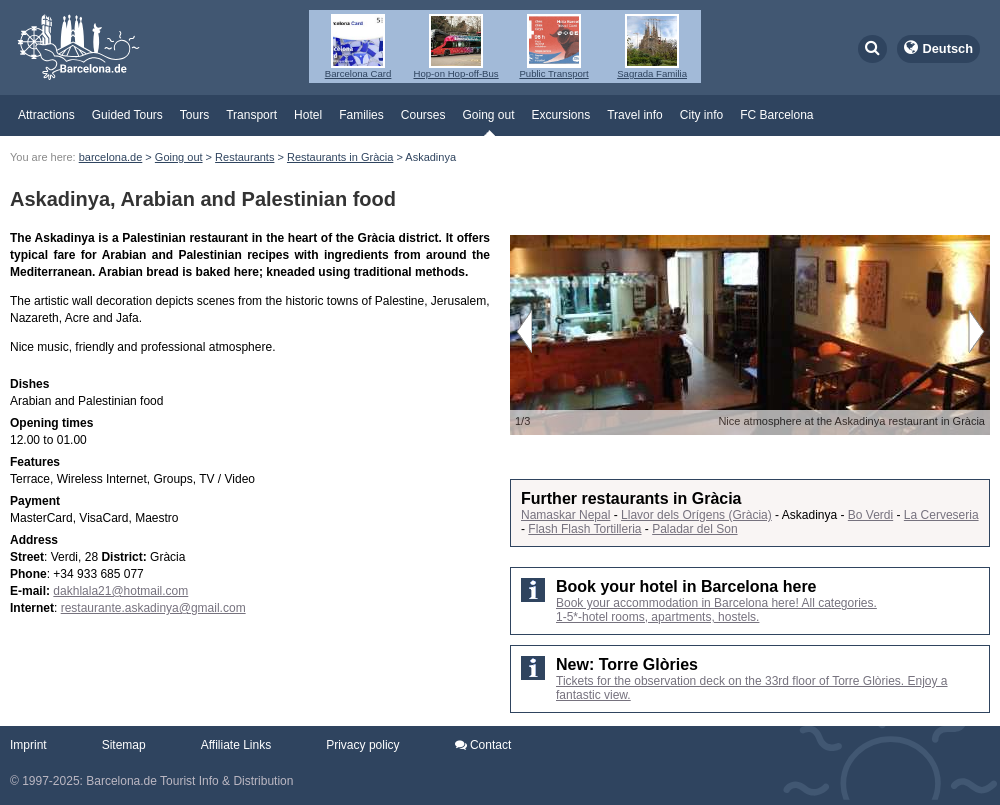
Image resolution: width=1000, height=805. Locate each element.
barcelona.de (111, 157)
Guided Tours (127, 115)
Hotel (308, 115)
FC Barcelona (776, 115)
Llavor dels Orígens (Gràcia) (696, 515)
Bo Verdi (870, 515)
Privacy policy (362, 745)
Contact (483, 745)
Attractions (46, 115)
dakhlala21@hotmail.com (120, 591)
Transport (251, 115)
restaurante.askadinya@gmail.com (153, 608)
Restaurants (244, 157)
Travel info (635, 115)
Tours (194, 115)
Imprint (28, 745)
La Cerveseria (941, 515)
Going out (488, 115)
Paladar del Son (694, 529)
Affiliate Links (236, 745)
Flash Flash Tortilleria (584, 529)
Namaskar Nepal (565, 515)
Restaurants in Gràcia (340, 157)
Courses (423, 115)
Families (361, 115)
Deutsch (948, 48)
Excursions (561, 115)
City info (701, 115)
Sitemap (124, 745)
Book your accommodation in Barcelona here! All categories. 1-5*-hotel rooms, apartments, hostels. (716, 610)
